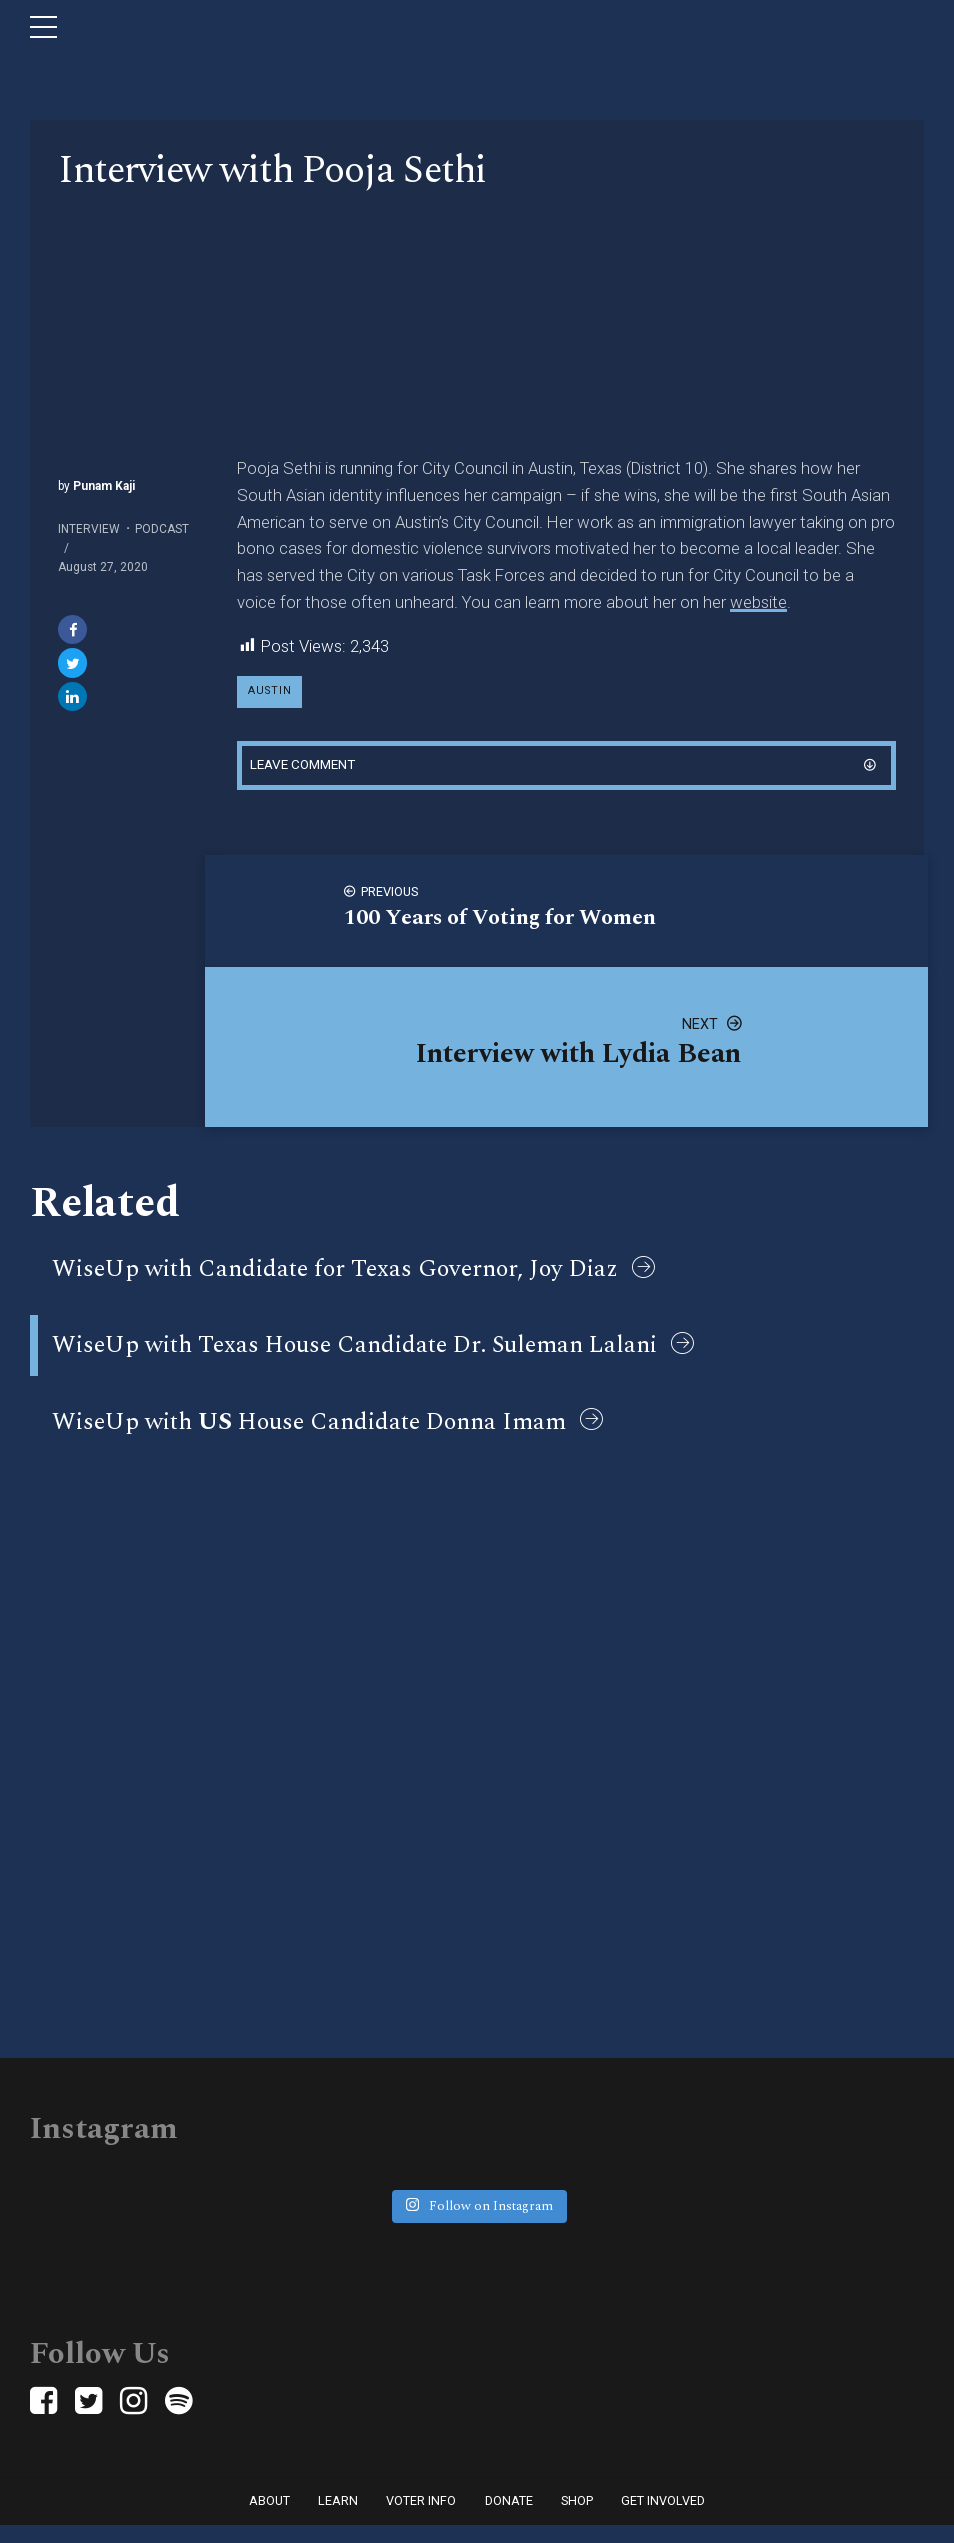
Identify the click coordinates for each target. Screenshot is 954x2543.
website (758, 602)
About (269, 2518)
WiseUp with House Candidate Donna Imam (309, 1435)
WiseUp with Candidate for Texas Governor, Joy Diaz (335, 1275)
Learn (338, 2518)
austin (271, 692)
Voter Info (421, 2518)
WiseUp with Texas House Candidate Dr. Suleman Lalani (354, 1355)
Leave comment (307, 768)
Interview (89, 529)
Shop (577, 2518)
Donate (509, 2518)
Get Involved (663, 2518)
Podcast (162, 529)
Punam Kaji (102, 486)
